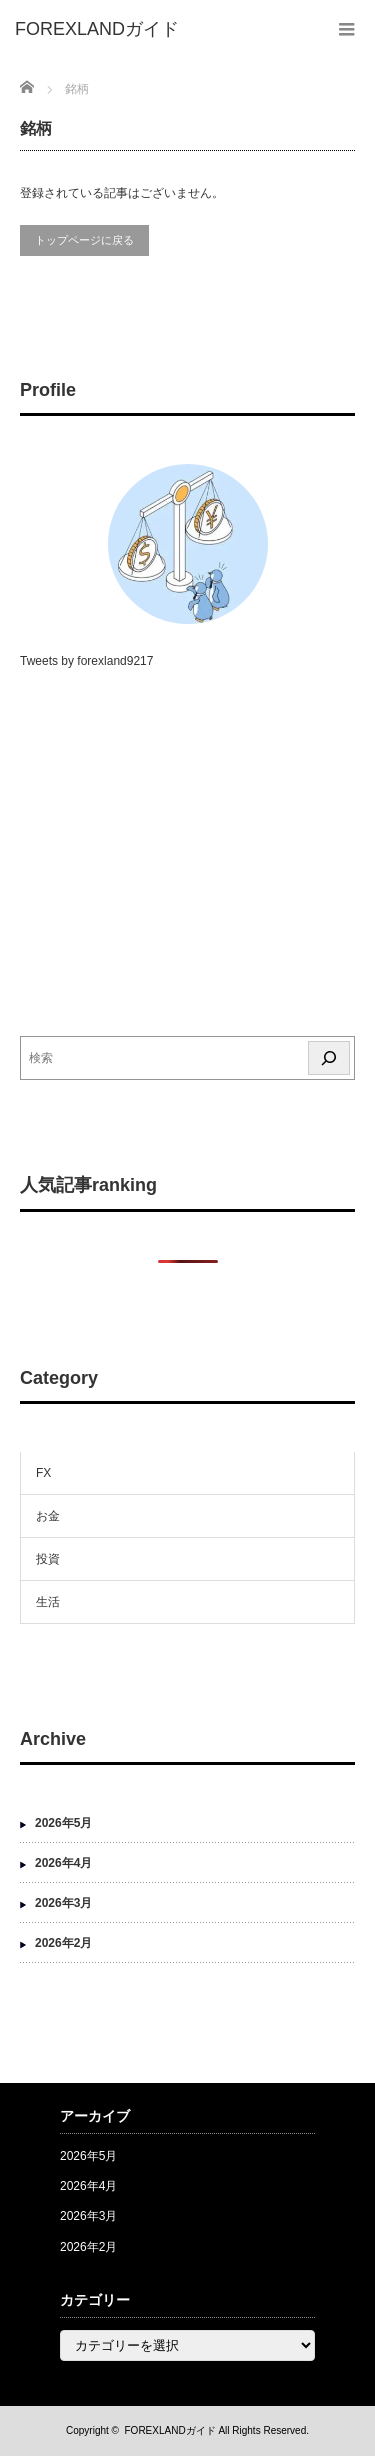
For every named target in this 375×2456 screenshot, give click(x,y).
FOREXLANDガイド (170, 2430)
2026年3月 (63, 1903)
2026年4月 (63, 1863)
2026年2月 (63, 1943)
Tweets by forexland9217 (86, 661)
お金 (48, 1516)
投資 (48, 1559)
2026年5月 (63, 1823)
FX (43, 1473)
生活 (48, 1602)
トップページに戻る (84, 240)
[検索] (329, 1058)
